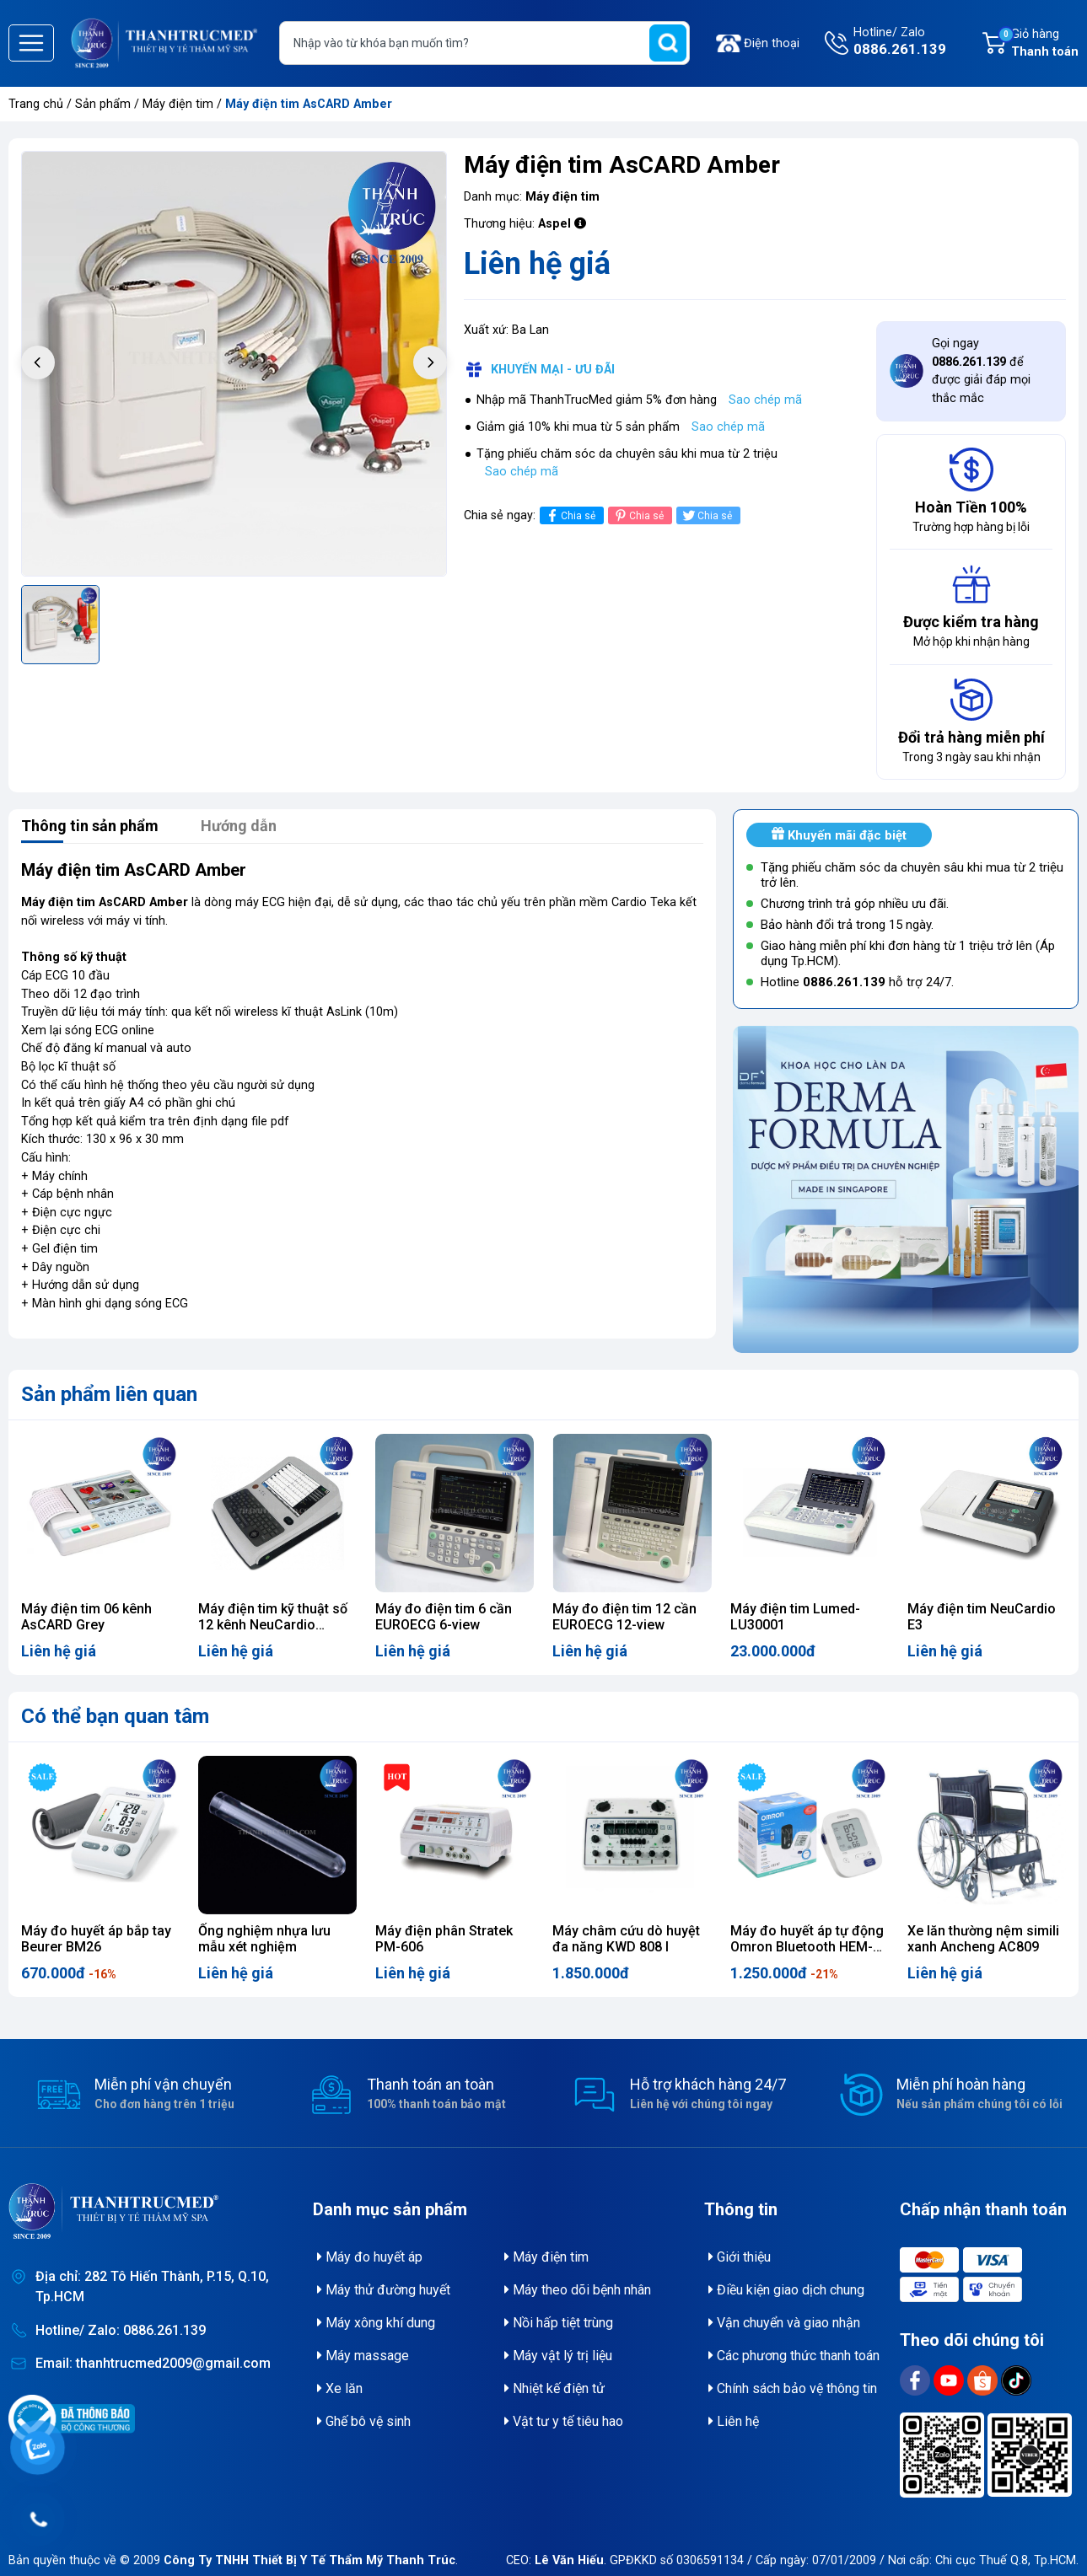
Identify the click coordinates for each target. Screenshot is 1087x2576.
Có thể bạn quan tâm (115, 1716)
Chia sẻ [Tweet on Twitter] (706, 515)
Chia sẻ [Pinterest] (638, 515)
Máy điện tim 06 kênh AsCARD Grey (86, 1617)
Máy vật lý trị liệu (558, 2356)
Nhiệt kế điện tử (554, 2388)
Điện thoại (771, 43)
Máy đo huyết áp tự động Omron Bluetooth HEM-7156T (807, 1947)
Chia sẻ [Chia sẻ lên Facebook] (569, 515)
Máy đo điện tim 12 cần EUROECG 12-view (624, 1617)
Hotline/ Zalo (899, 43)
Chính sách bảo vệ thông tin (792, 2388)
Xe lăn (340, 2388)
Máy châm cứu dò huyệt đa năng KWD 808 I (626, 1939)
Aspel (554, 224)
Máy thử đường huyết (383, 2290)
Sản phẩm (103, 104)
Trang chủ (35, 104)
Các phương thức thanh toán (794, 2356)
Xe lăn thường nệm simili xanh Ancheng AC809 (983, 1939)
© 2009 (287, 2560)
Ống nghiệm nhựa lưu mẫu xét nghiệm (264, 1939)
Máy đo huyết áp (369, 2257)
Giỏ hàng (1038, 44)
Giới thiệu (739, 2257)
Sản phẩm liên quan (109, 1394)
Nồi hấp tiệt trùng (558, 2323)
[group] (234, 364)
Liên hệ (733, 2421)
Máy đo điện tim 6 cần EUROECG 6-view (443, 1617)
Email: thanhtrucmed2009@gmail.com (153, 2363)
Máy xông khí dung (376, 2323)
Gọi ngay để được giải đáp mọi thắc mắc (981, 370)
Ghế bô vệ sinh (364, 2421)
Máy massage (363, 2356)
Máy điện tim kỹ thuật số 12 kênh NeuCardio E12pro (272, 1625)
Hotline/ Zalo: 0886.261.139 (120, 2330)
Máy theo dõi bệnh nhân (577, 2290)
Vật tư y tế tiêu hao (563, 2421)
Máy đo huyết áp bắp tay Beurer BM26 (96, 1939)
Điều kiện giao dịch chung (786, 2290)
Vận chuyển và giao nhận (784, 2323)
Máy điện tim (180, 104)
